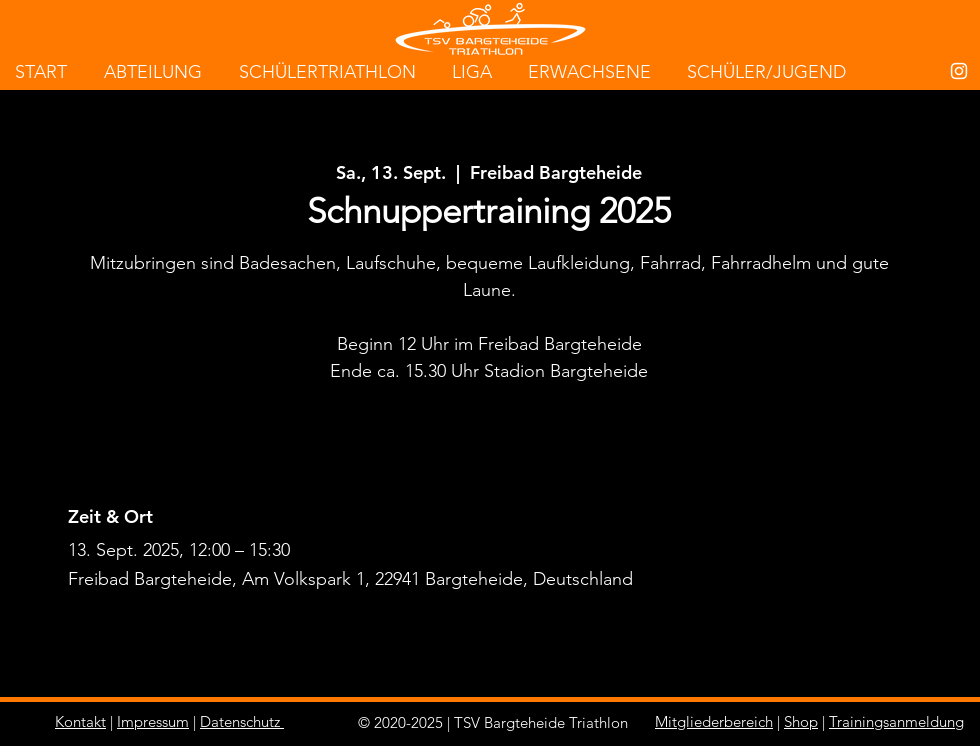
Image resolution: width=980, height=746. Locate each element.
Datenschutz (240, 721)
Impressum (153, 721)
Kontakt (80, 721)
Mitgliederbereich (714, 721)
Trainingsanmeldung (896, 721)
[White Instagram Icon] (959, 71)
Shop (801, 721)
